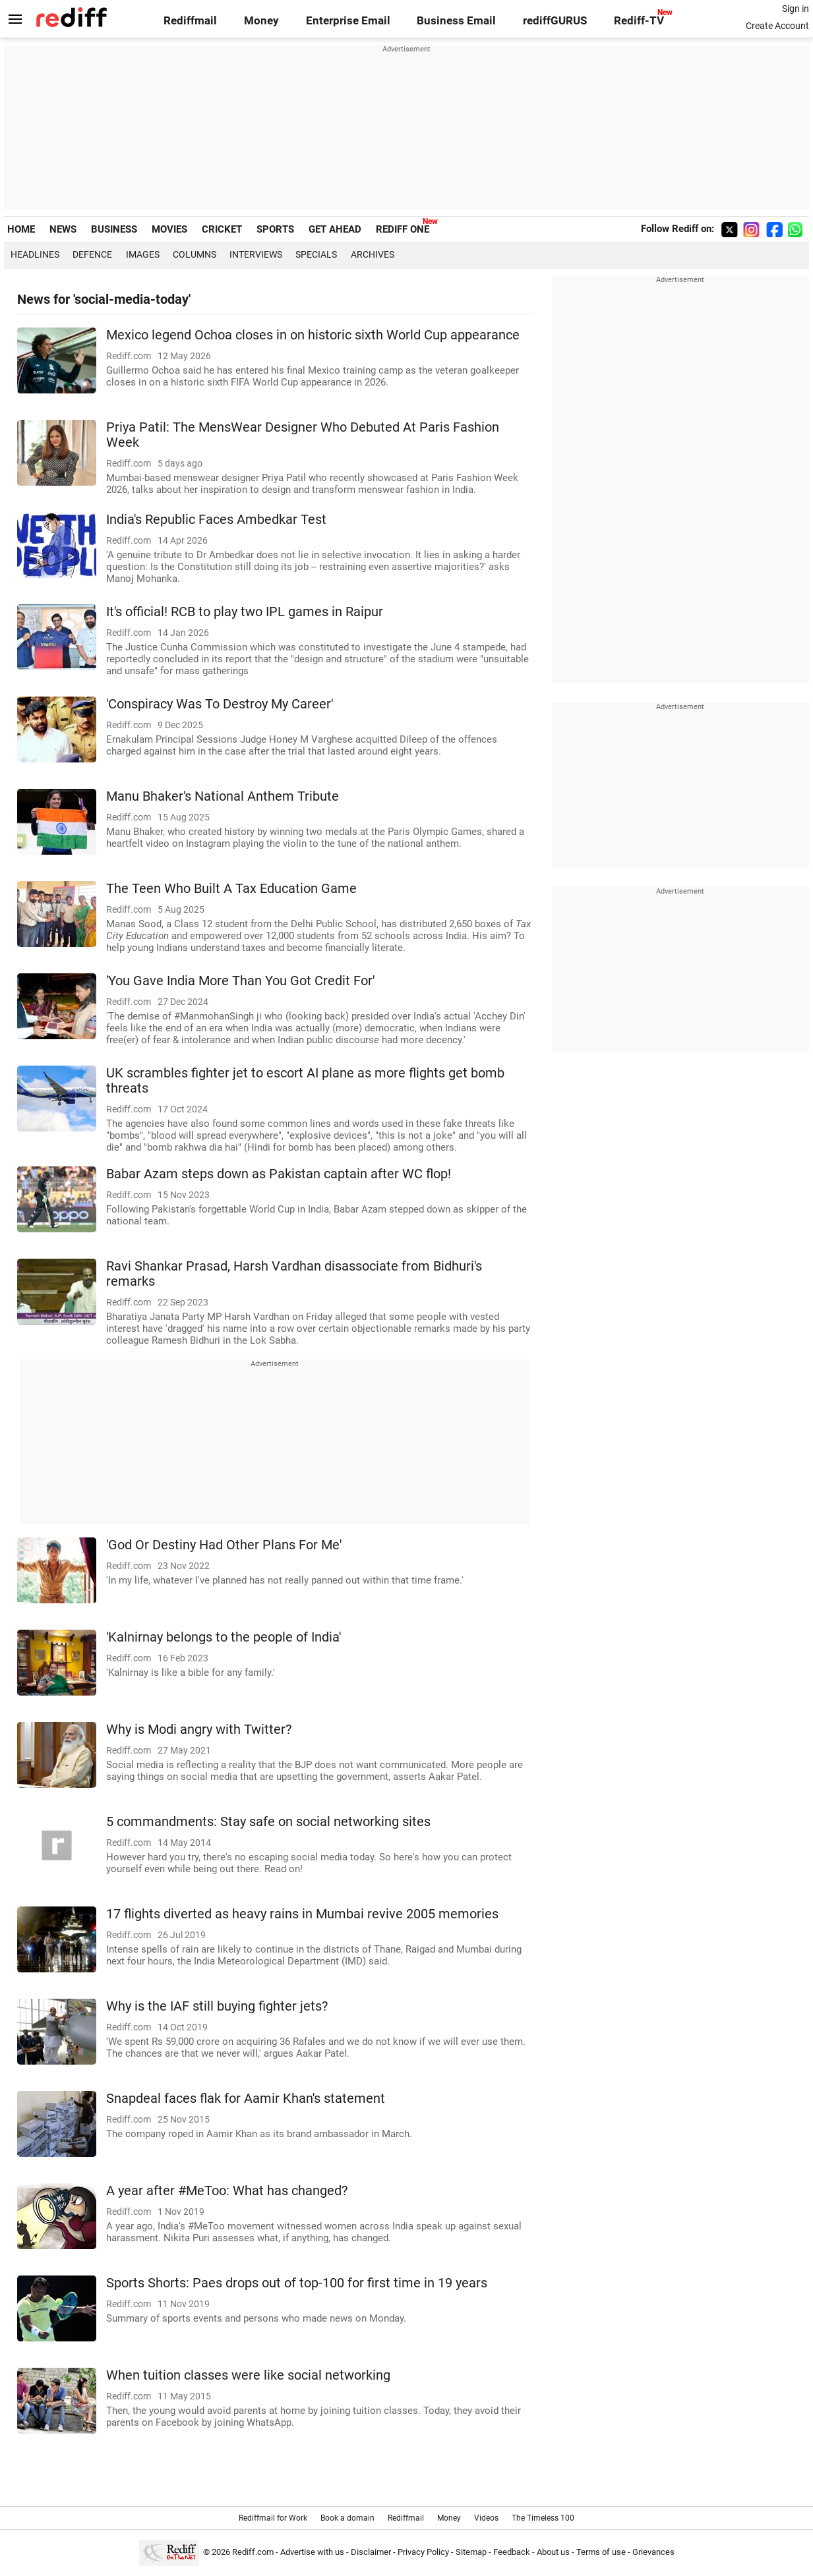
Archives (372, 254)
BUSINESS (114, 229)
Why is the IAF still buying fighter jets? (217, 2006)
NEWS (62, 229)
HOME (21, 229)
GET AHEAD (335, 229)
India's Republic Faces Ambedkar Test (216, 519)
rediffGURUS (555, 20)
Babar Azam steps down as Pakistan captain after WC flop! (278, 1174)
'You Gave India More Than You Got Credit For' (240, 980)
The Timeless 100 (543, 2518)
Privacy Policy (423, 2552)
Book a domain (347, 2518)
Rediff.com (253, 2552)
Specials (316, 254)
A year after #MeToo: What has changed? (226, 2190)
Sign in (795, 8)
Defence (92, 254)
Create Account (777, 25)
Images (143, 254)
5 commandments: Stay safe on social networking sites (268, 1821)
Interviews (255, 254)
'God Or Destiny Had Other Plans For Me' (224, 1545)
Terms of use (601, 2552)
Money (261, 20)
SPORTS (275, 229)
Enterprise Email (348, 20)
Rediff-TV (639, 20)
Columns (194, 254)
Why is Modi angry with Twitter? (198, 1729)
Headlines (35, 254)
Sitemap (471, 2552)
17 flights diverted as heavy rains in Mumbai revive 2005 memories (302, 1914)
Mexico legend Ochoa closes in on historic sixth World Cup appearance (313, 335)
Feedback (511, 2552)
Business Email (456, 20)
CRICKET (222, 229)
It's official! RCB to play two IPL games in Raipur (244, 611)
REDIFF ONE (402, 229)
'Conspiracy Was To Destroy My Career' (219, 704)
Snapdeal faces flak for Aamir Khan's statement (245, 2098)
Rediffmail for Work (273, 2518)
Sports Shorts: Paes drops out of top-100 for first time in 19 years (296, 2283)
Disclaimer (371, 2552)
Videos (486, 2518)
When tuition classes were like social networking (248, 2375)
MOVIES (169, 229)
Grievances (653, 2552)
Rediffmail (190, 20)
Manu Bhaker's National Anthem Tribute (222, 796)
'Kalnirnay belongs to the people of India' (223, 1637)
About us (553, 2552)
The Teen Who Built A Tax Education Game (231, 888)
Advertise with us (312, 2552)
